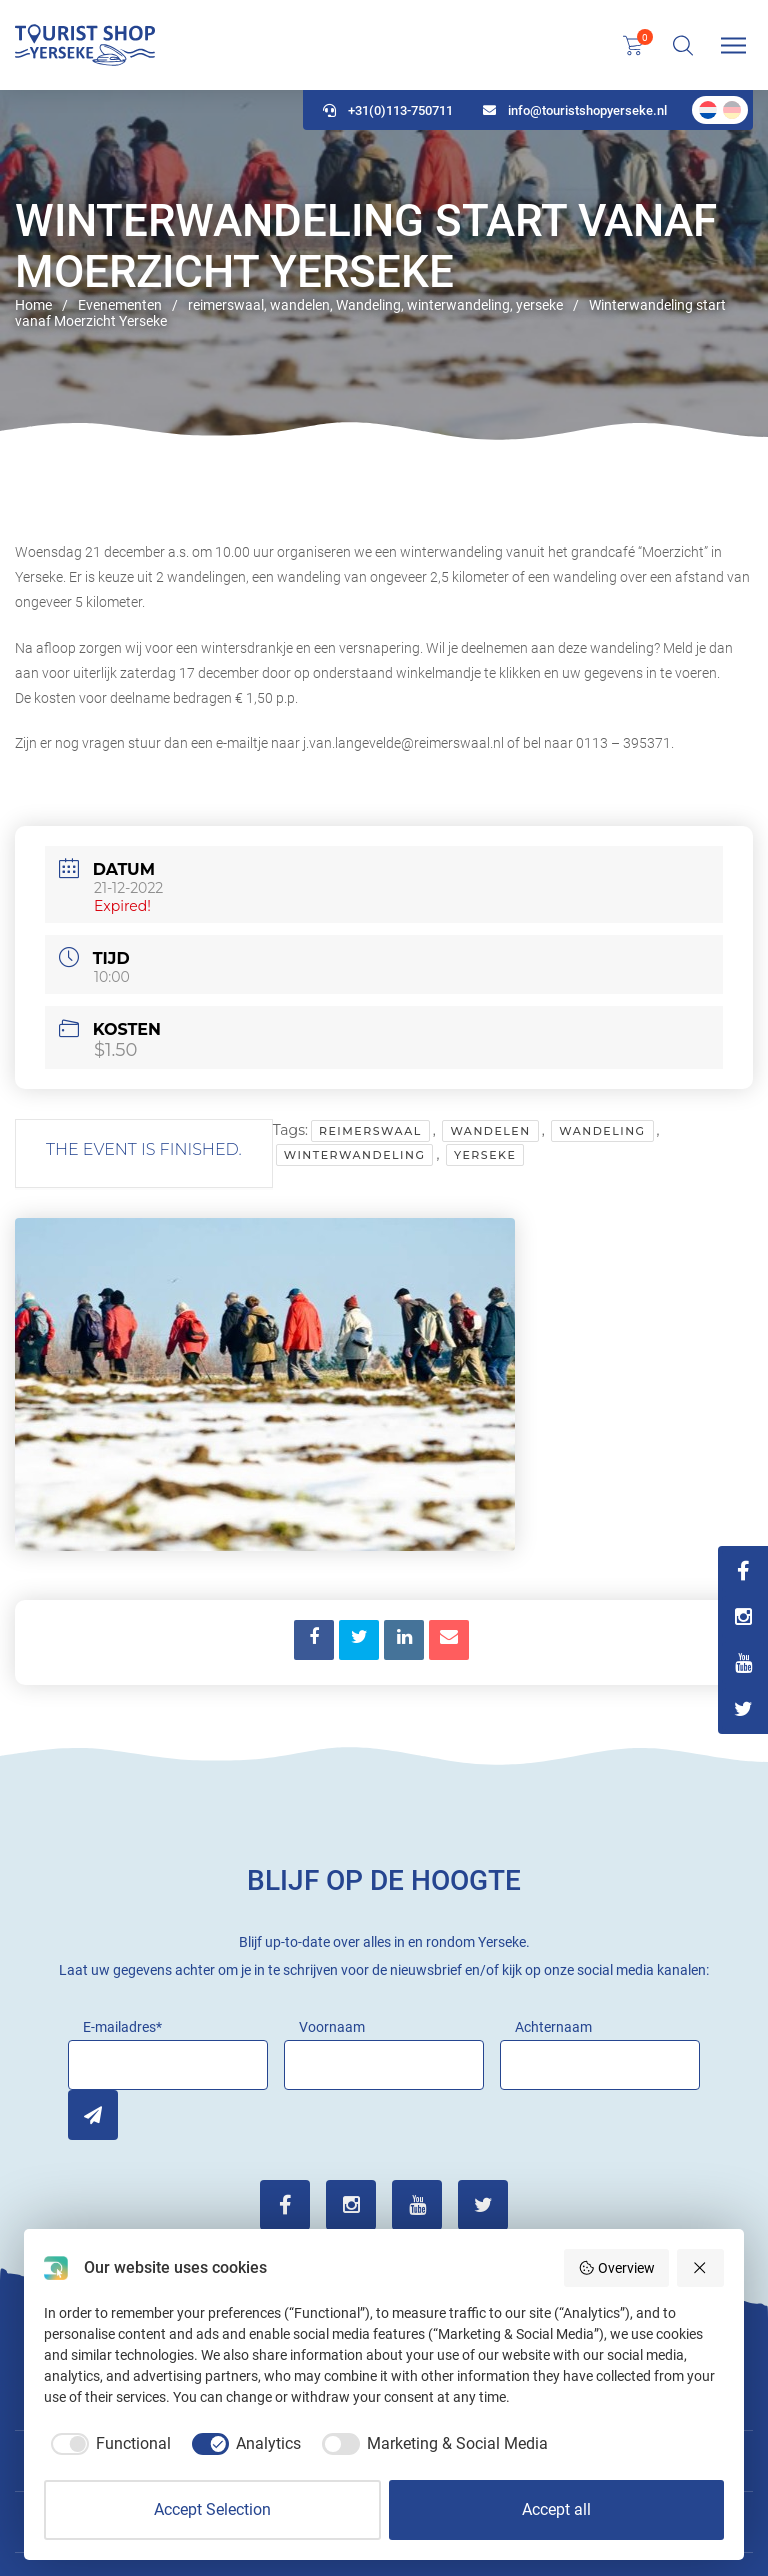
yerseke (485, 1155)
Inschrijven (93, 2115)
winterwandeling (355, 1155)
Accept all (556, 2509)
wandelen (490, 1131)
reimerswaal (370, 1131)
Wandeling (602, 1131)
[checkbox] (107, 2444)
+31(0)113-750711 (388, 110)
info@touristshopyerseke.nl (575, 110)
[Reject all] (701, 2268)
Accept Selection (212, 2509)
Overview (616, 2268)
